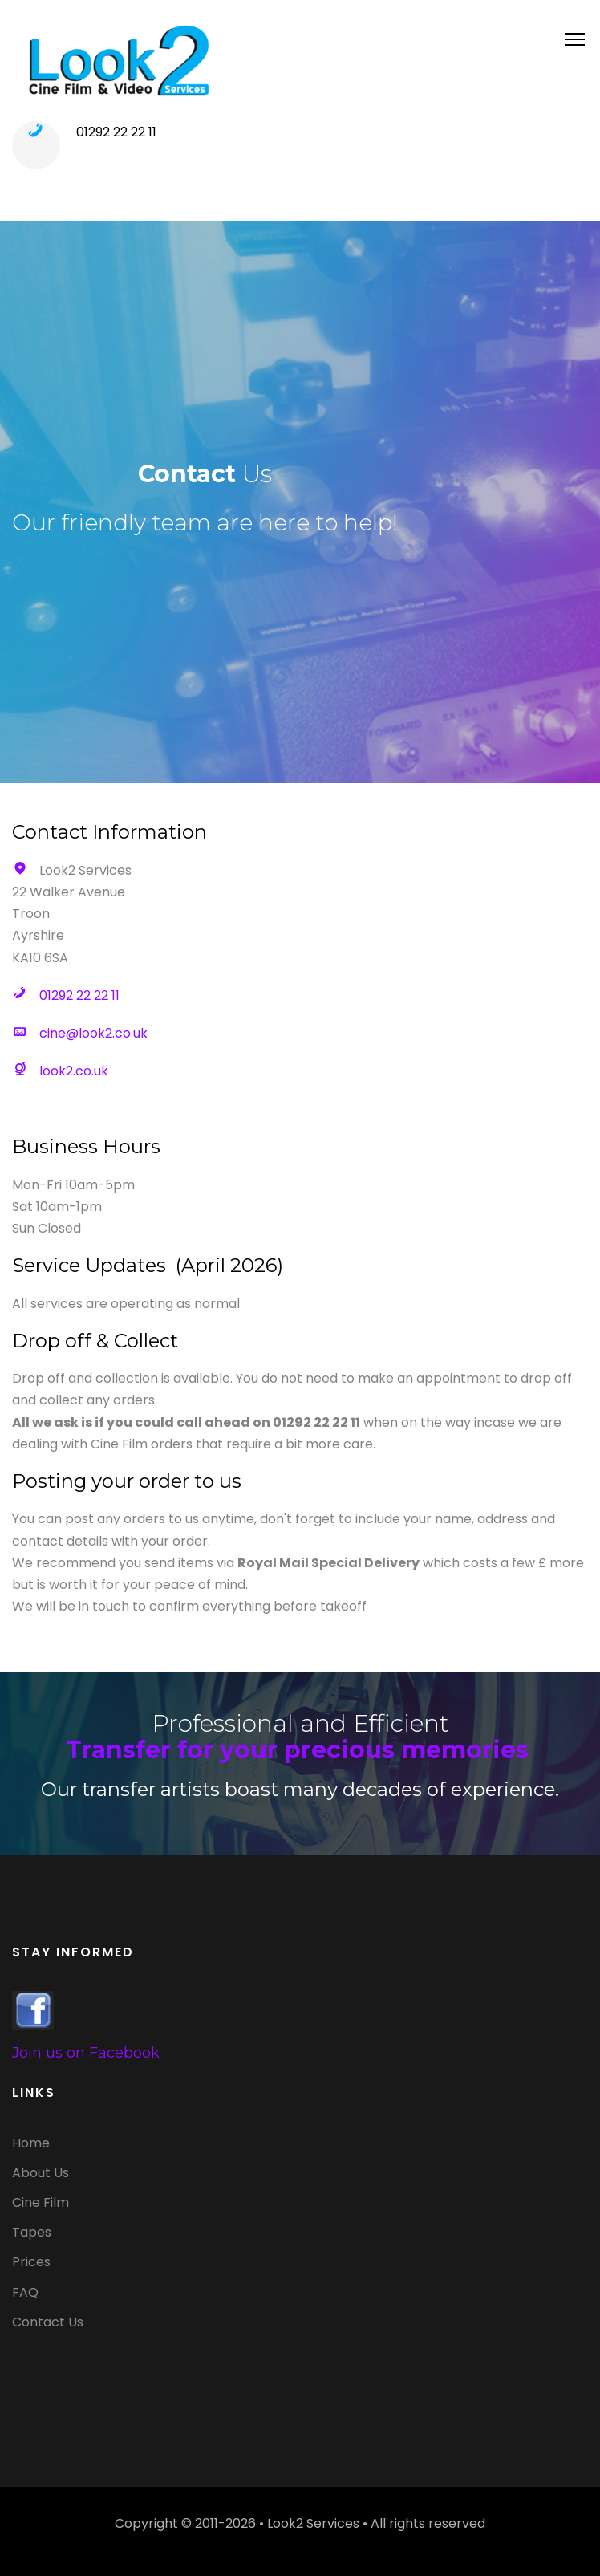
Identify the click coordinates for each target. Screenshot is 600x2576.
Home (31, 2143)
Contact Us (47, 2322)
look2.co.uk (73, 1071)
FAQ (25, 2292)
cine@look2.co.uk (93, 1033)
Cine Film (40, 2202)
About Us (40, 2173)
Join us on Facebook (86, 2053)
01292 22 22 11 (116, 132)
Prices (31, 2262)
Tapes (31, 2232)
